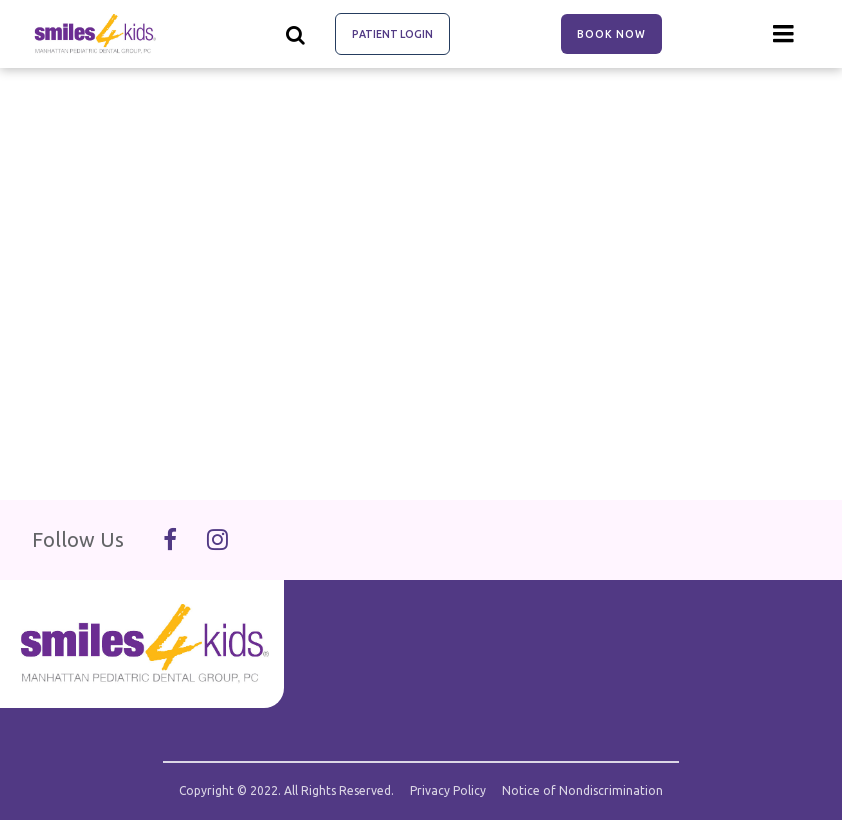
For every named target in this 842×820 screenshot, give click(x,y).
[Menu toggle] (784, 34)
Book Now (611, 34)
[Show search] (296, 34)
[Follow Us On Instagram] (217, 540)
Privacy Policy (448, 791)
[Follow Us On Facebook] (170, 540)
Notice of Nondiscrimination (582, 791)
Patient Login (392, 34)
